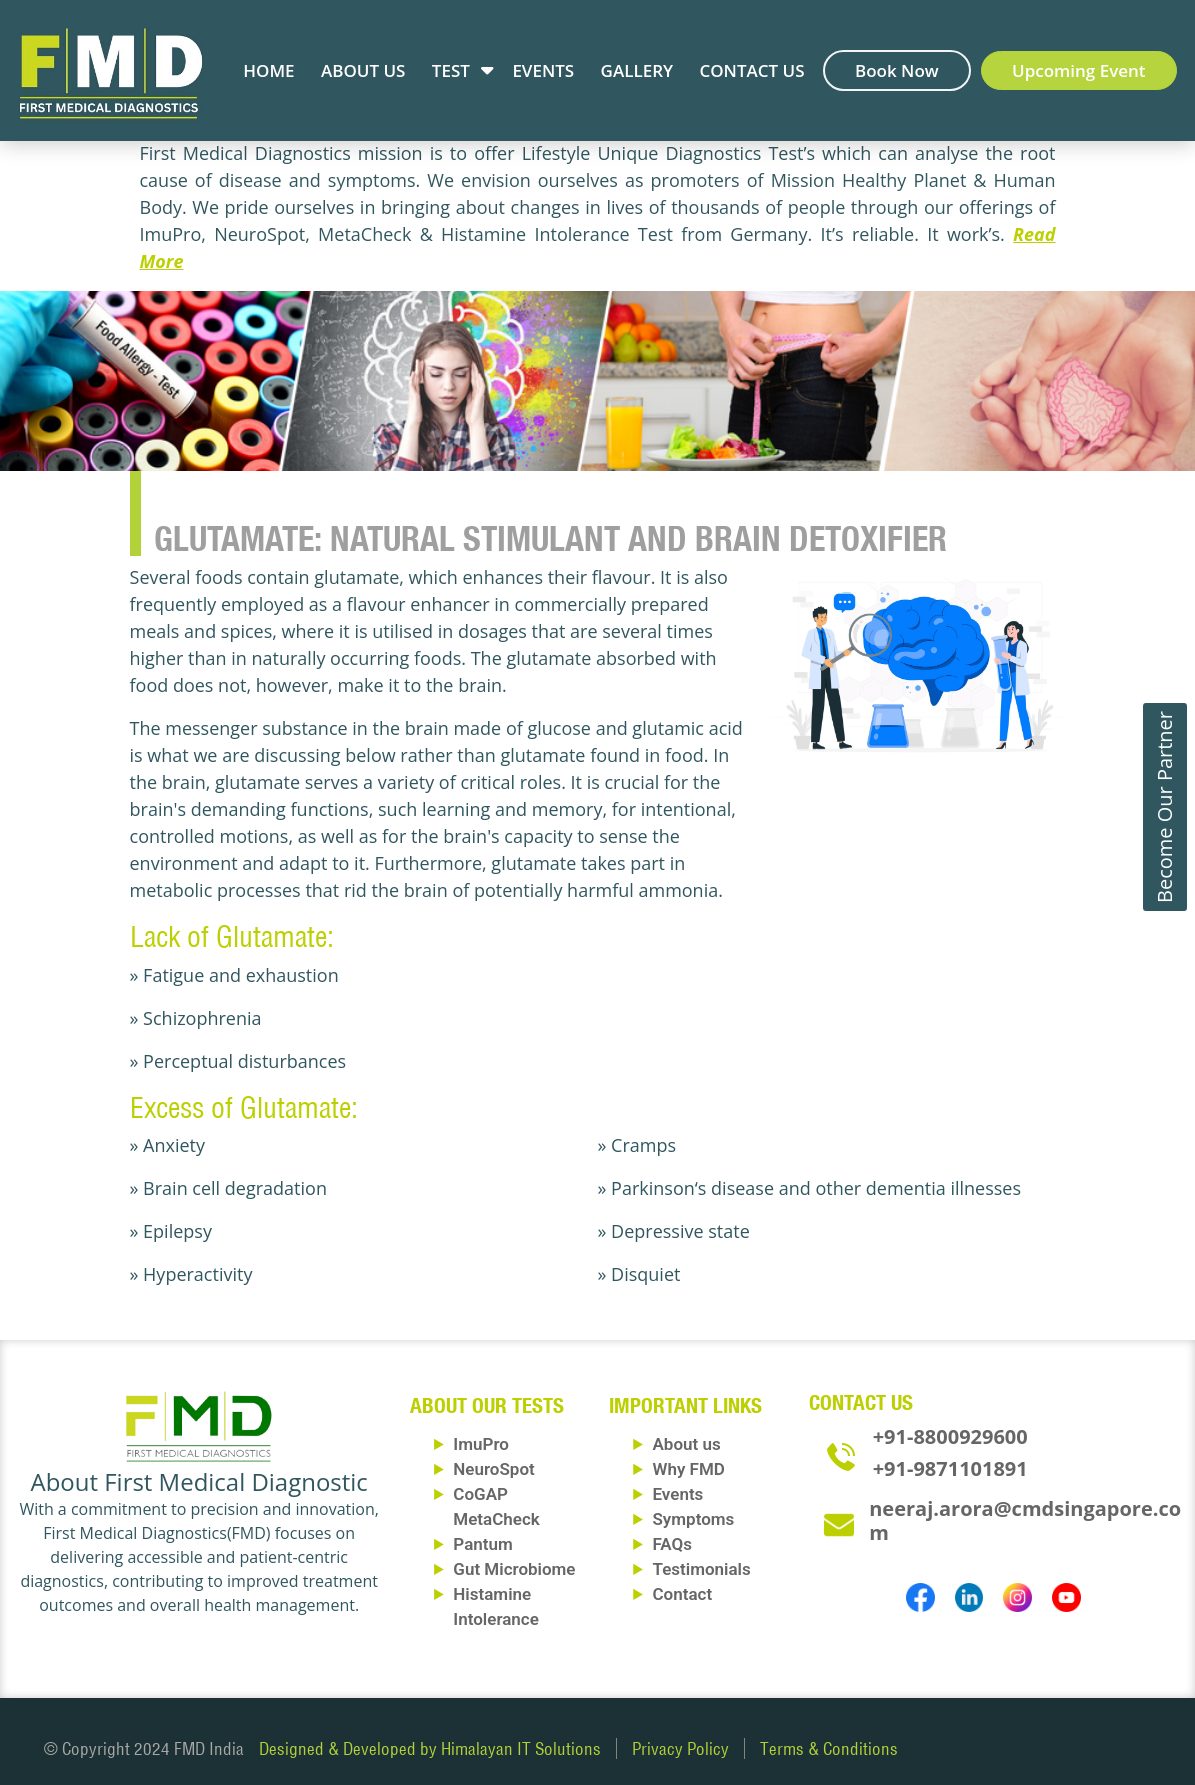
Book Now (897, 70)
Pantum (482, 1544)
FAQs (672, 1544)
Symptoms (693, 1519)
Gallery (637, 70)
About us (686, 1444)
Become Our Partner (1164, 807)
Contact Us (751, 70)
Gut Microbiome (514, 1569)
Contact (682, 1594)
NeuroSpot (493, 1469)
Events (543, 70)
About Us (363, 70)
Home (268, 70)
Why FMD (688, 1469)
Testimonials (701, 1569)
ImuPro (481, 1444)
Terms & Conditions (829, 1748)
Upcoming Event (1079, 70)
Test (451, 70)
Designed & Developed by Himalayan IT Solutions (430, 1748)
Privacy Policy (680, 1748)
